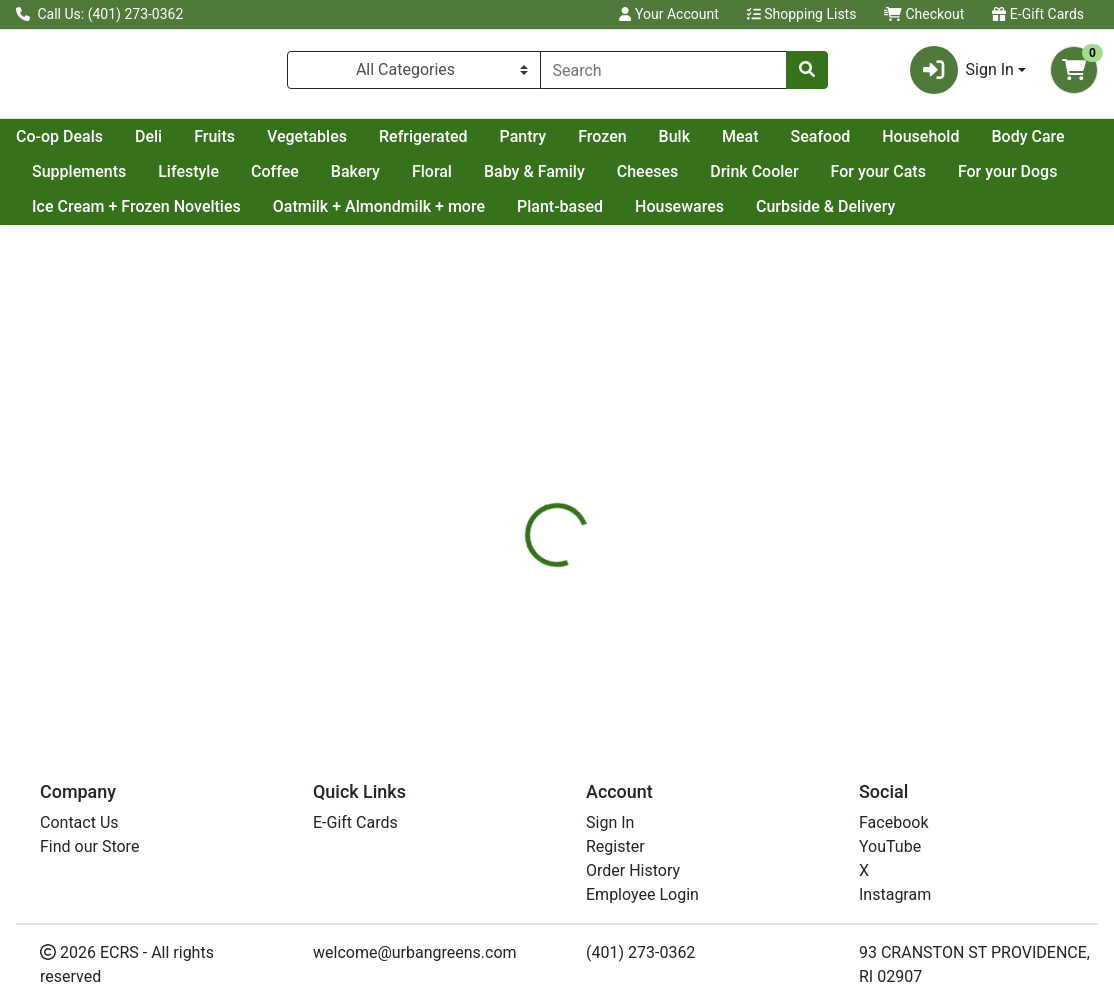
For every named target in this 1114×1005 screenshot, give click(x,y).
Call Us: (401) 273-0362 (99, 14)
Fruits (392, 144)
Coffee (489, 179)
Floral (646, 179)
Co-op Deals (237, 144)
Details (518, 524)
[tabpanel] (789, 630)
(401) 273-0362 (640, 952)
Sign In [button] (962, 74)
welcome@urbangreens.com (415, 952)
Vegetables (485, 144)
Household (70, 179)
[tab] (518, 524)
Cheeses (862, 179)
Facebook (893, 822)
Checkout (924, 14)
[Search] (663, 74)
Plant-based (819, 214)
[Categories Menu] (414, 74)
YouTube (890, 846)
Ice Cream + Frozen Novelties (395, 214)
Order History (633, 870)
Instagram (895, 894)
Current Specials (91, 144)
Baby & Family (748, 179)
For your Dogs (209, 214)
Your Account (668, 14)
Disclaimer (675, 524)
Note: (591, 524)
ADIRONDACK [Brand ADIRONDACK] (710, 645)
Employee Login (642, 894)
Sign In (610, 822)
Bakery (569, 179)
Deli (326, 144)
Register (615, 846)
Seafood (999, 144)
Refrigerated (601, 144)
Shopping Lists (802, 14)
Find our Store (89, 846)
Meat (918, 144)
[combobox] (663, 74)
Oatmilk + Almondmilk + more (638, 214)
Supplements (293, 179)
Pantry (701, 144)
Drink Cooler (969, 179)
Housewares (938, 214)
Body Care (177, 179)
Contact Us (79, 822)
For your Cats (79, 214)
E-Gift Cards (1038, 14)
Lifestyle (403, 179)
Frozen (780, 144)
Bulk (852, 144)
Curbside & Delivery (101, 250)
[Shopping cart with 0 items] (1074, 74)
